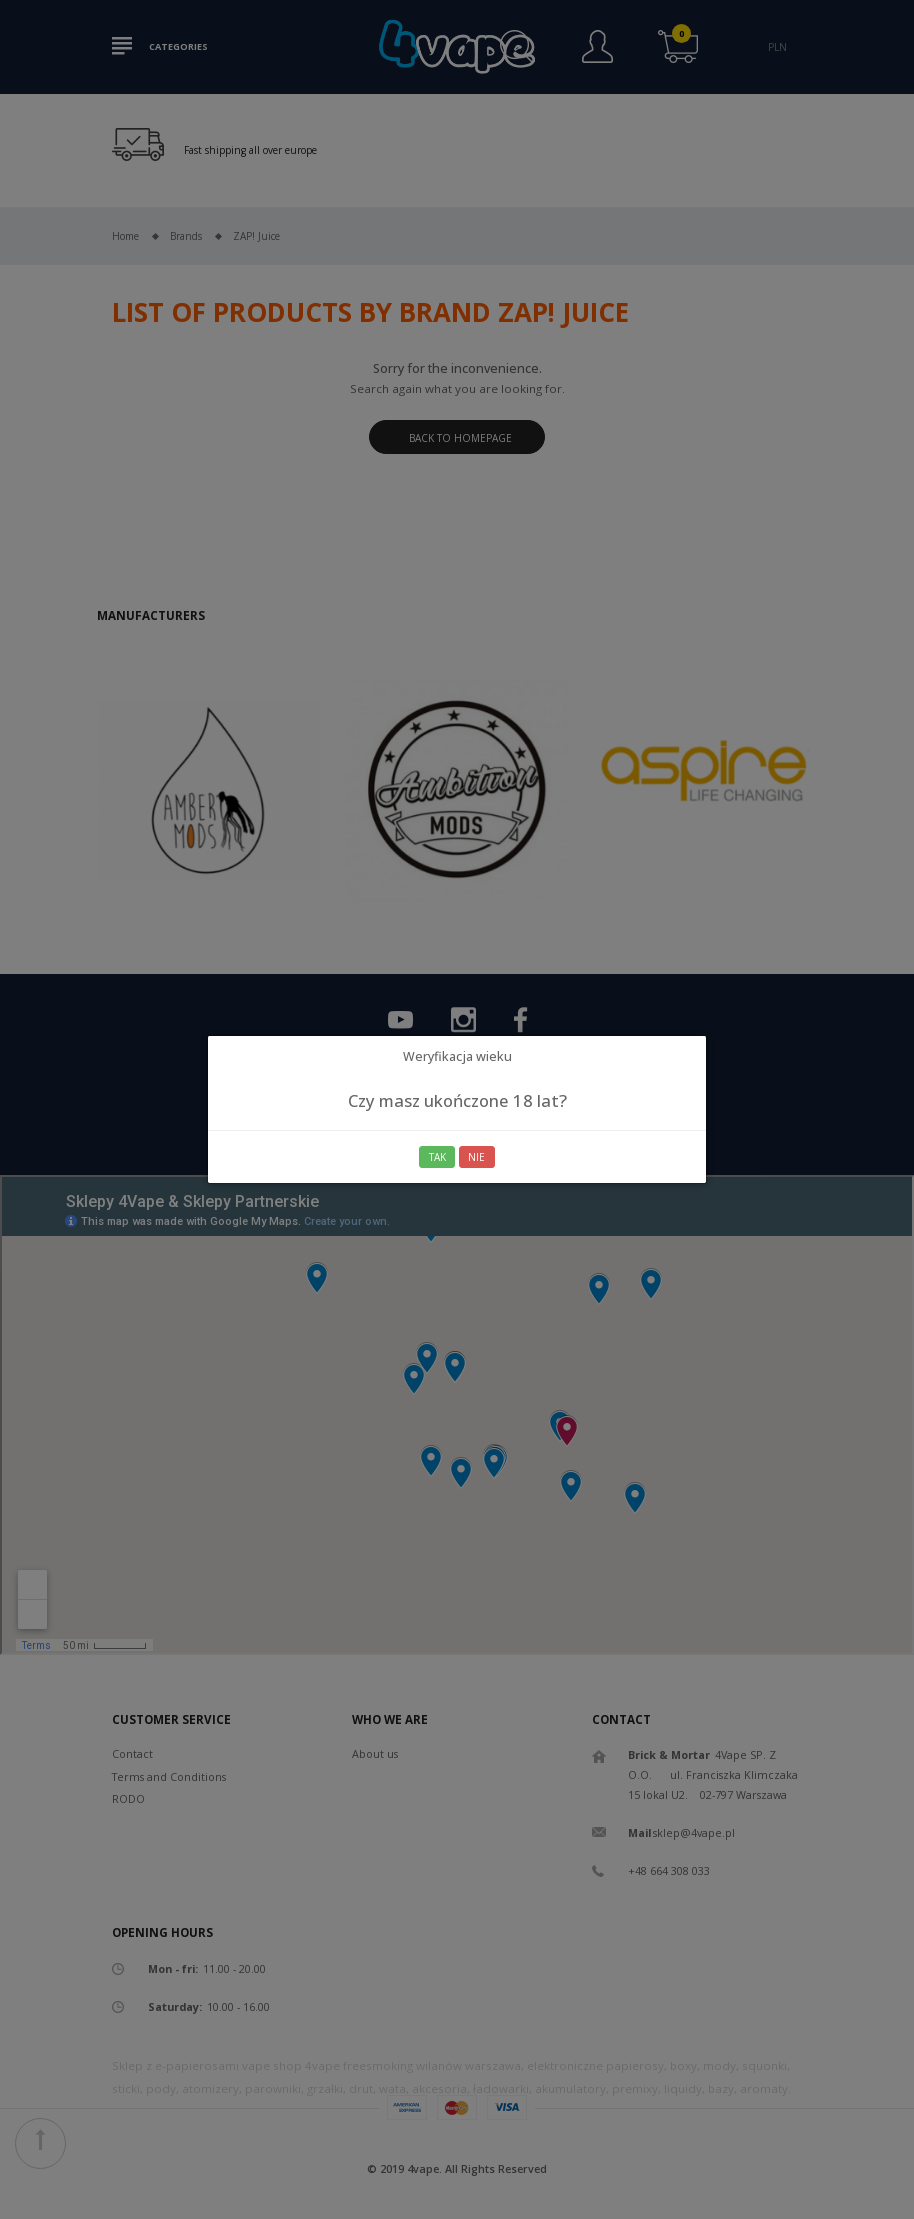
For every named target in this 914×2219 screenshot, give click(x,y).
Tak (437, 1157)
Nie (476, 1157)
